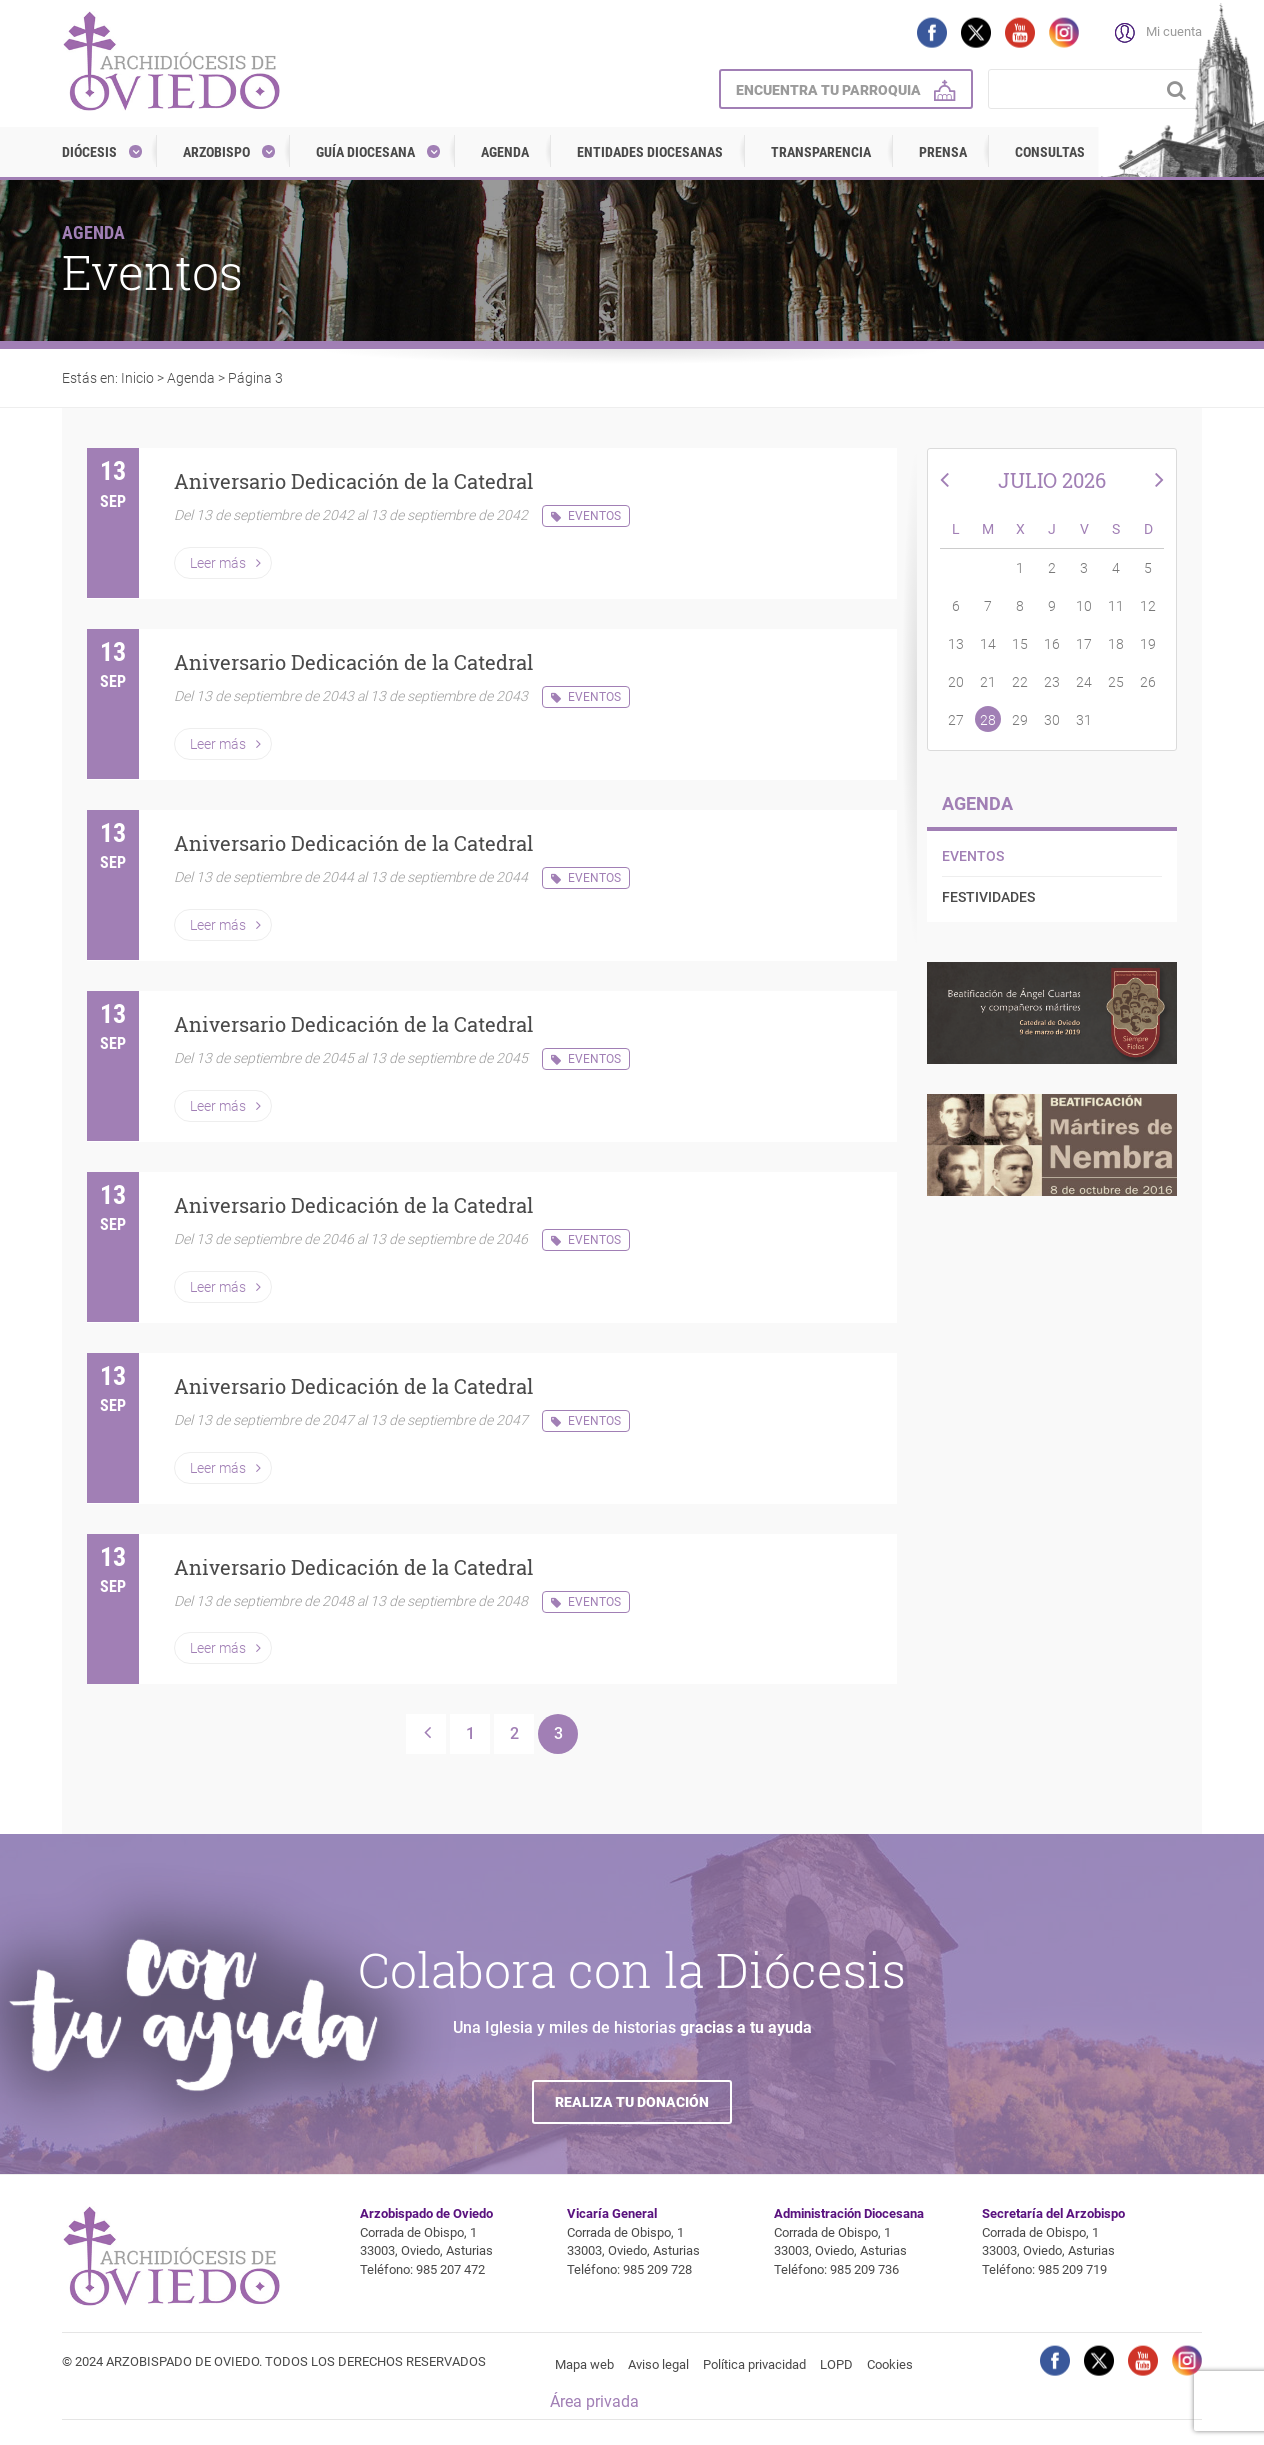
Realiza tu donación (632, 2102)
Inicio (137, 378)
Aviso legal (658, 2364)
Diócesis (89, 152)
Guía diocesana (365, 152)
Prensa (943, 152)
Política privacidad (754, 2364)
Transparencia (821, 152)
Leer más (218, 563)
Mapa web (584, 2364)
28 (988, 720)
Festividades (988, 897)
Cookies (890, 2364)
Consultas (1050, 152)
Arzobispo (216, 152)
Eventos (594, 516)
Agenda (505, 152)
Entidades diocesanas (650, 152)
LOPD (836, 2364)
